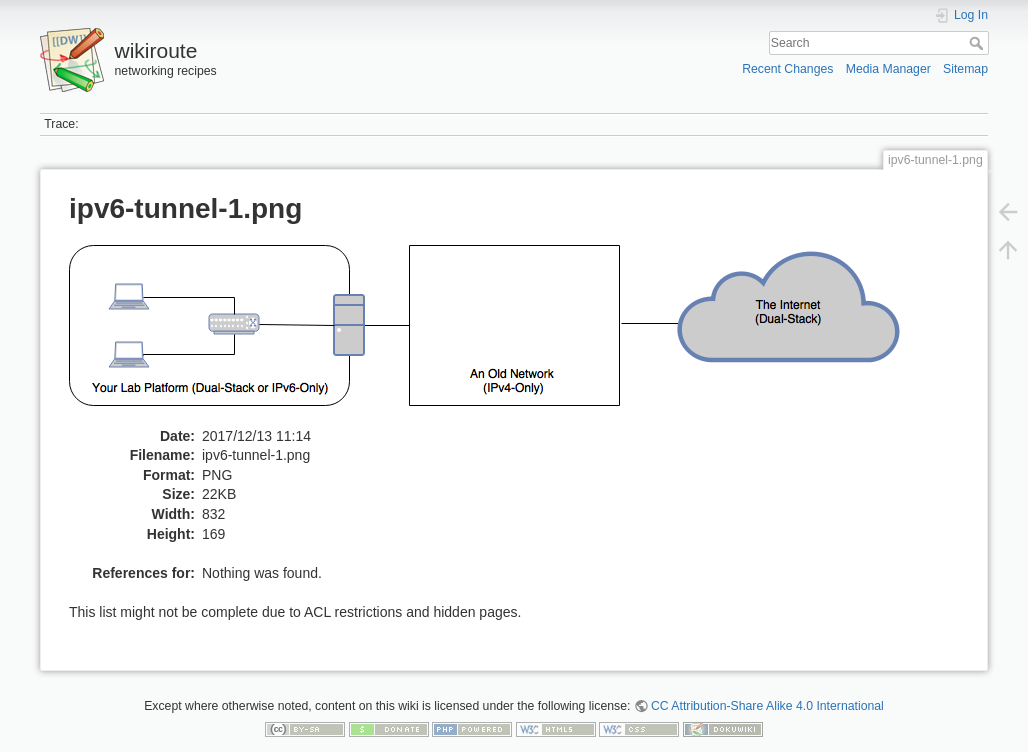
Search (978, 43)
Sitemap (965, 69)
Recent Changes (787, 69)
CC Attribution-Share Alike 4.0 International (767, 706)
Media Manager (888, 69)
